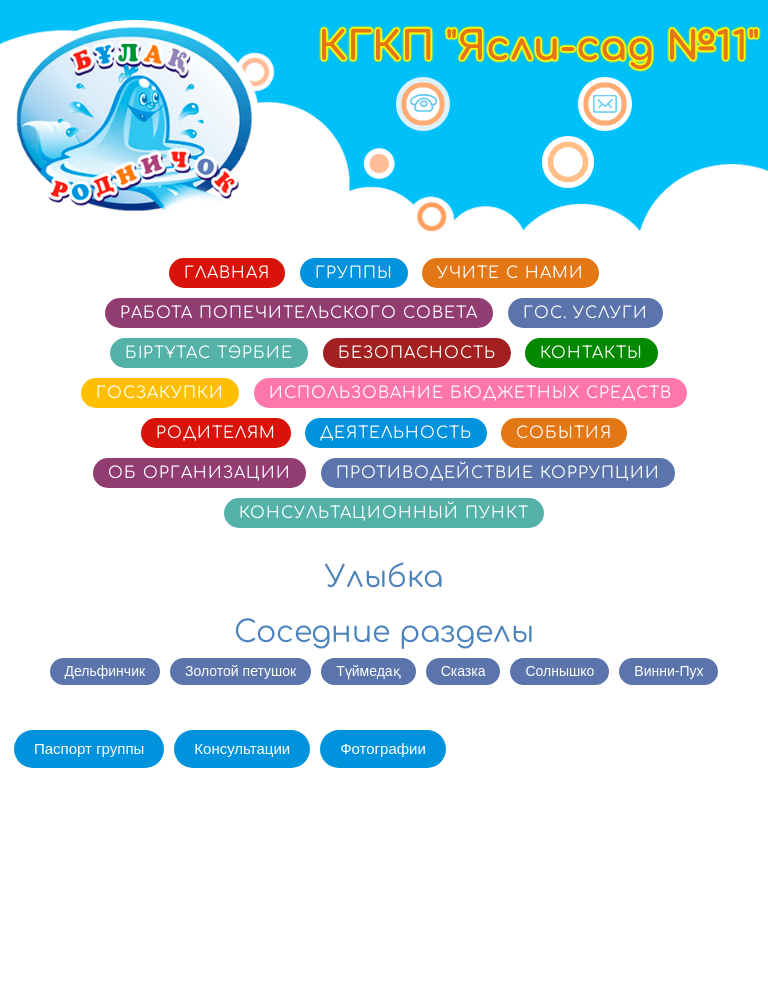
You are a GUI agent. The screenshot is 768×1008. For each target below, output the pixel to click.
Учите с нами (510, 273)
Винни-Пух (668, 671)
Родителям (216, 433)
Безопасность (417, 353)
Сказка (463, 671)
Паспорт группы (89, 748)
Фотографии (383, 748)
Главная (227, 273)
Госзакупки (160, 393)
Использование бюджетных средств (470, 393)
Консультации (242, 748)
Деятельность (396, 433)
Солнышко (559, 671)
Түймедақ (368, 671)
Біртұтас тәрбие (209, 353)
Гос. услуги (585, 313)
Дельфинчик (105, 671)
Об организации (199, 473)
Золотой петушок (240, 671)
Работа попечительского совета (299, 313)
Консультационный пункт (384, 513)
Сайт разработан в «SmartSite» (643, 964)
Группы (354, 273)
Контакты (591, 353)
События (564, 433)
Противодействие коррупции (498, 473)
